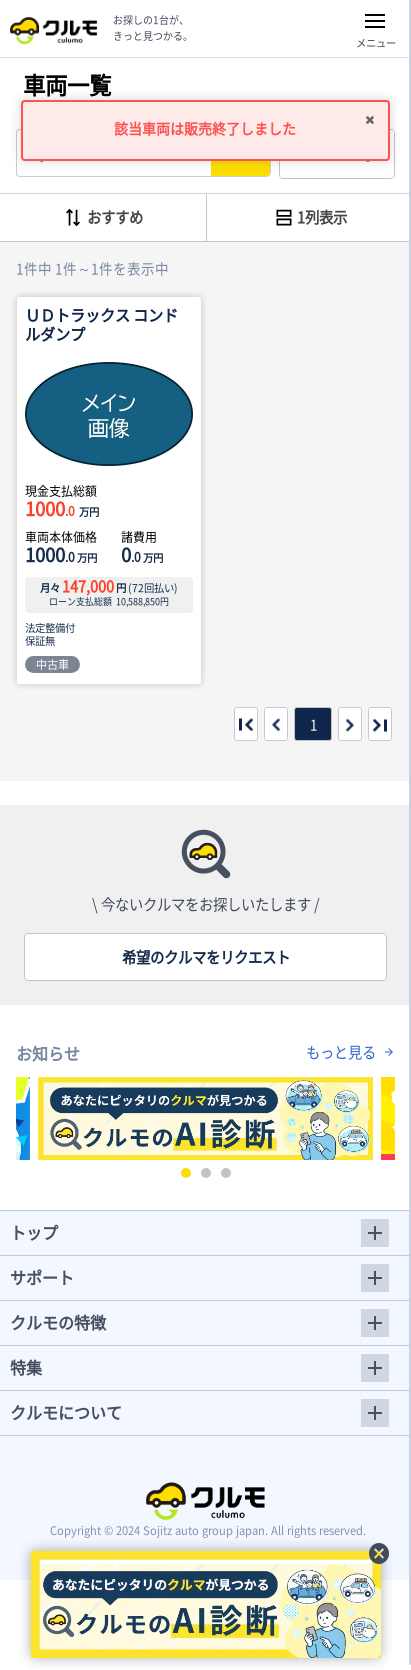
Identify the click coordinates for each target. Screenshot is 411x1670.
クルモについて (66, 1412)
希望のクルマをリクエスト (206, 957)
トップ (34, 1232)
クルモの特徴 (58, 1322)
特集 (26, 1367)
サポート (42, 1277)
